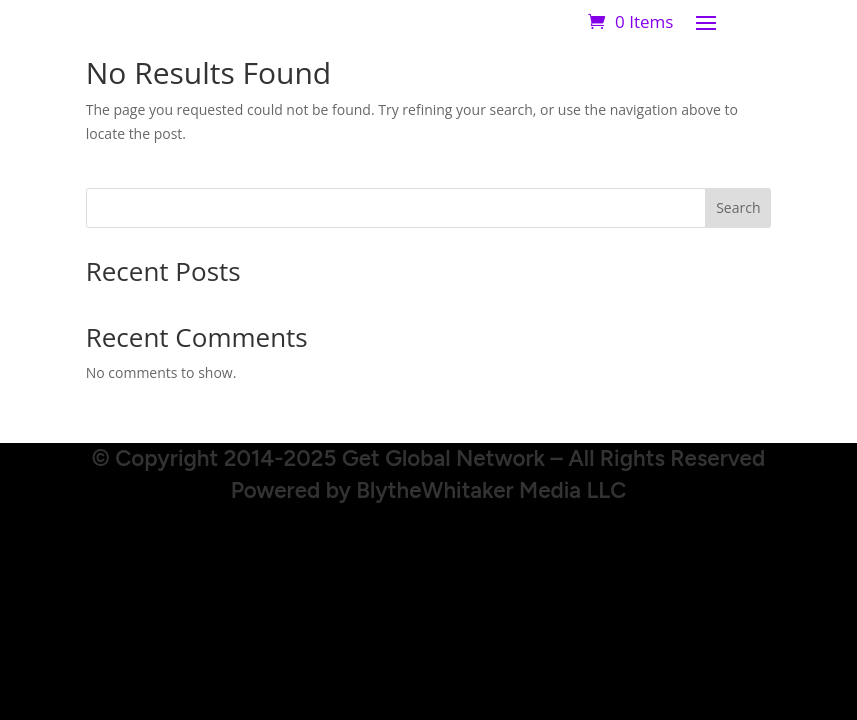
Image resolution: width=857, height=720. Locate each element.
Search (738, 207)
